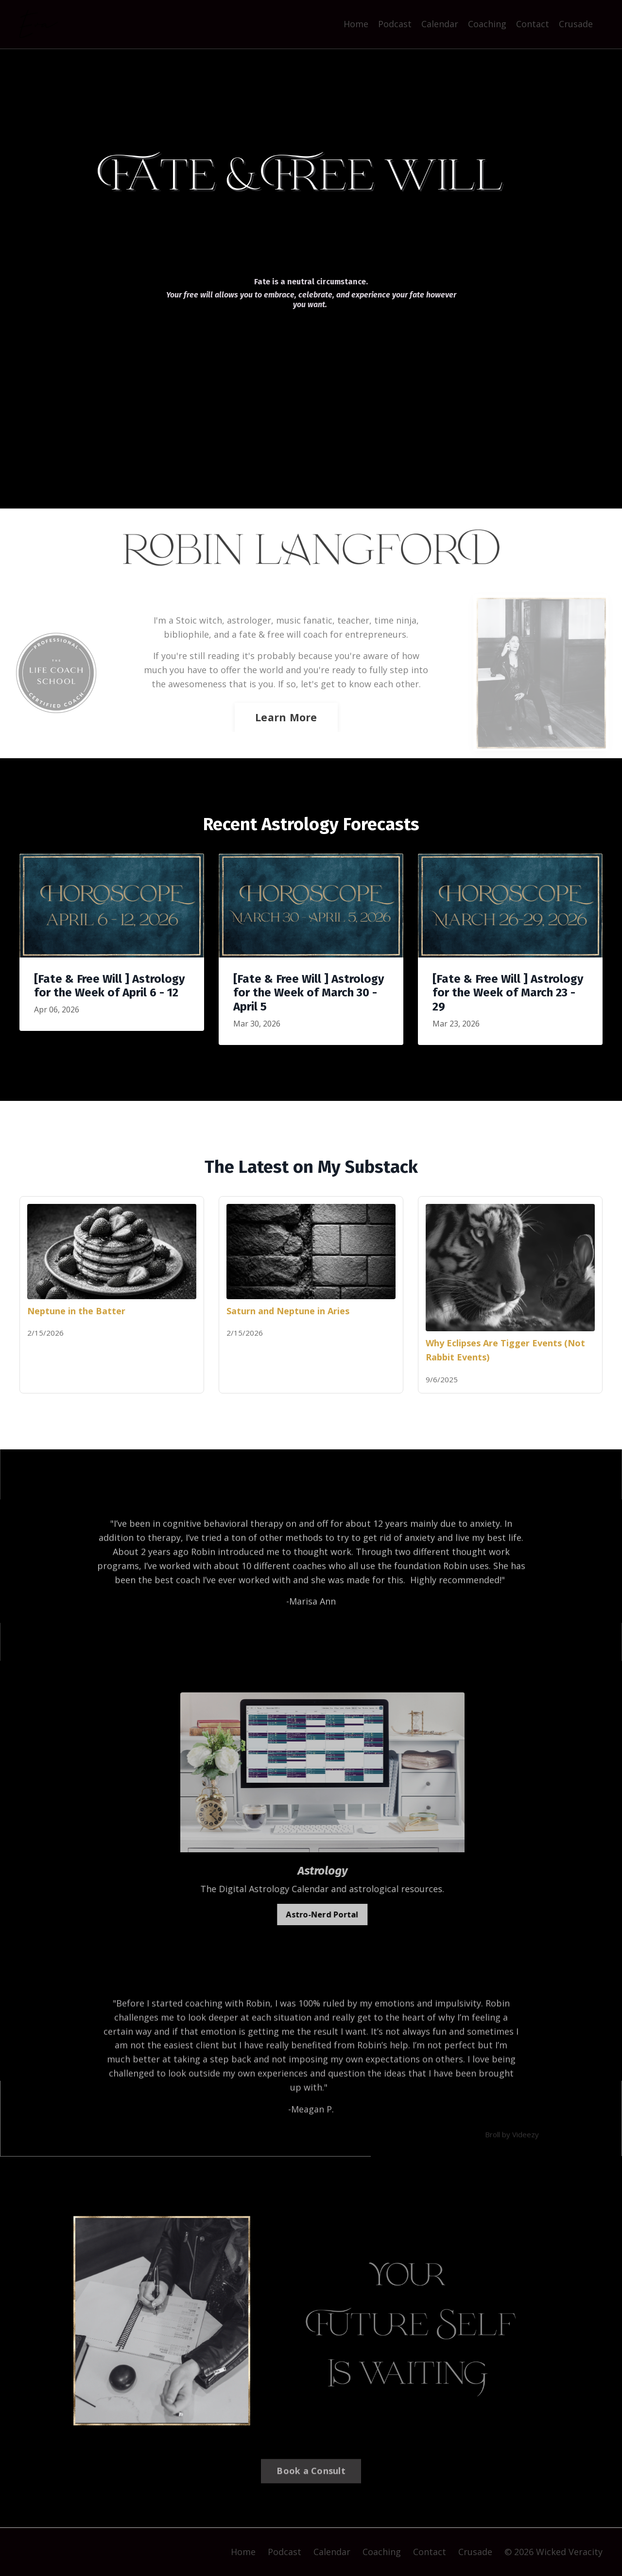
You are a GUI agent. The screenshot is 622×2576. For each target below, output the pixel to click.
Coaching (487, 24)
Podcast (395, 24)
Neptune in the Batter (76, 1311)
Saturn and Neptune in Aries (287, 1311)
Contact (532, 24)
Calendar (439, 24)
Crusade (576, 24)
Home (356, 24)
